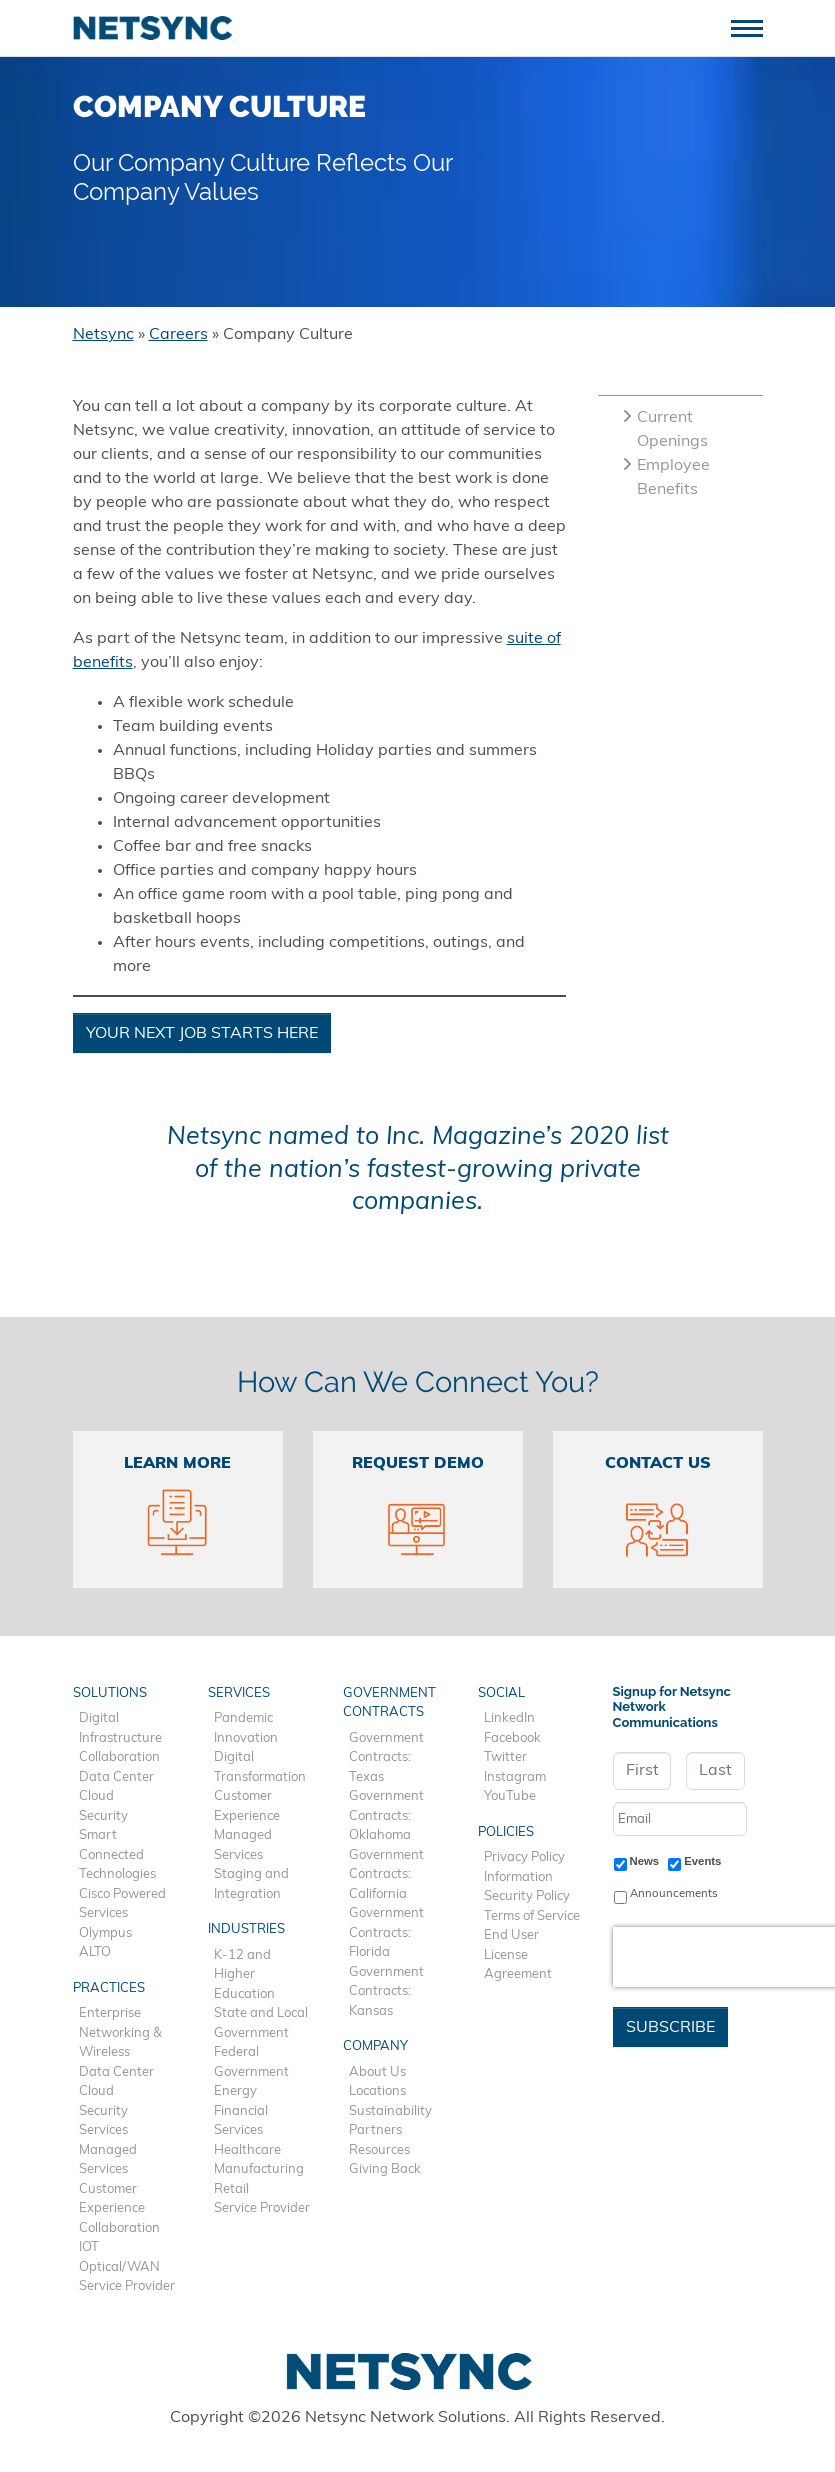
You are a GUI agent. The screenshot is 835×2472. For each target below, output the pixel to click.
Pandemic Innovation (246, 1728)
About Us (377, 2072)
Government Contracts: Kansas (386, 1992)
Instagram (515, 1777)
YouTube (510, 1796)
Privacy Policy (524, 1857)
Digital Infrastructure (120, 1728)
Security (103, 1816)
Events (702, 1861)
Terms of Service (532, 1916)
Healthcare (247, 2150)
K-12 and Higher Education (244, 1975)
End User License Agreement (518, 1955)
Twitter (505, 1757)
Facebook (512, 1738)
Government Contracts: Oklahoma (386, 1816)
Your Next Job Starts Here (202, 1034)
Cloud (96, 1796)
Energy (235, 2091)
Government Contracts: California (386, 1875)
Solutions (110, 1693)
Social (501, 1693)
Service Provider (127, 2286)
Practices (109, 1988)
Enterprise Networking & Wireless (120, 2033)
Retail (231, 2189)
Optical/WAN (119, 2267)
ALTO (95, 1952)
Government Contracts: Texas (386, 1758)
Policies (506, 1832)
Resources (379, 2150)
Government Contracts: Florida (386, 1933)
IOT (89, 2247)
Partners (375, 2130)
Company (375, 2046)
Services (103, 2130)
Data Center (116, 1777)
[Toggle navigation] (754, 26)
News (645, 1861)
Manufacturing (259, 2169)
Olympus (105, 1933)
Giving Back (385, 2169)
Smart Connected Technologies (117, 1855)
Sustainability (390, 2111)
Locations (377, 2091)
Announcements (674, 1894)
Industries (246, 1929)
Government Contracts (389, 1703)
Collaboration (119, 1757)
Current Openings (665, 430)
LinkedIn (509, 1718)
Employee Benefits (666, 478)
